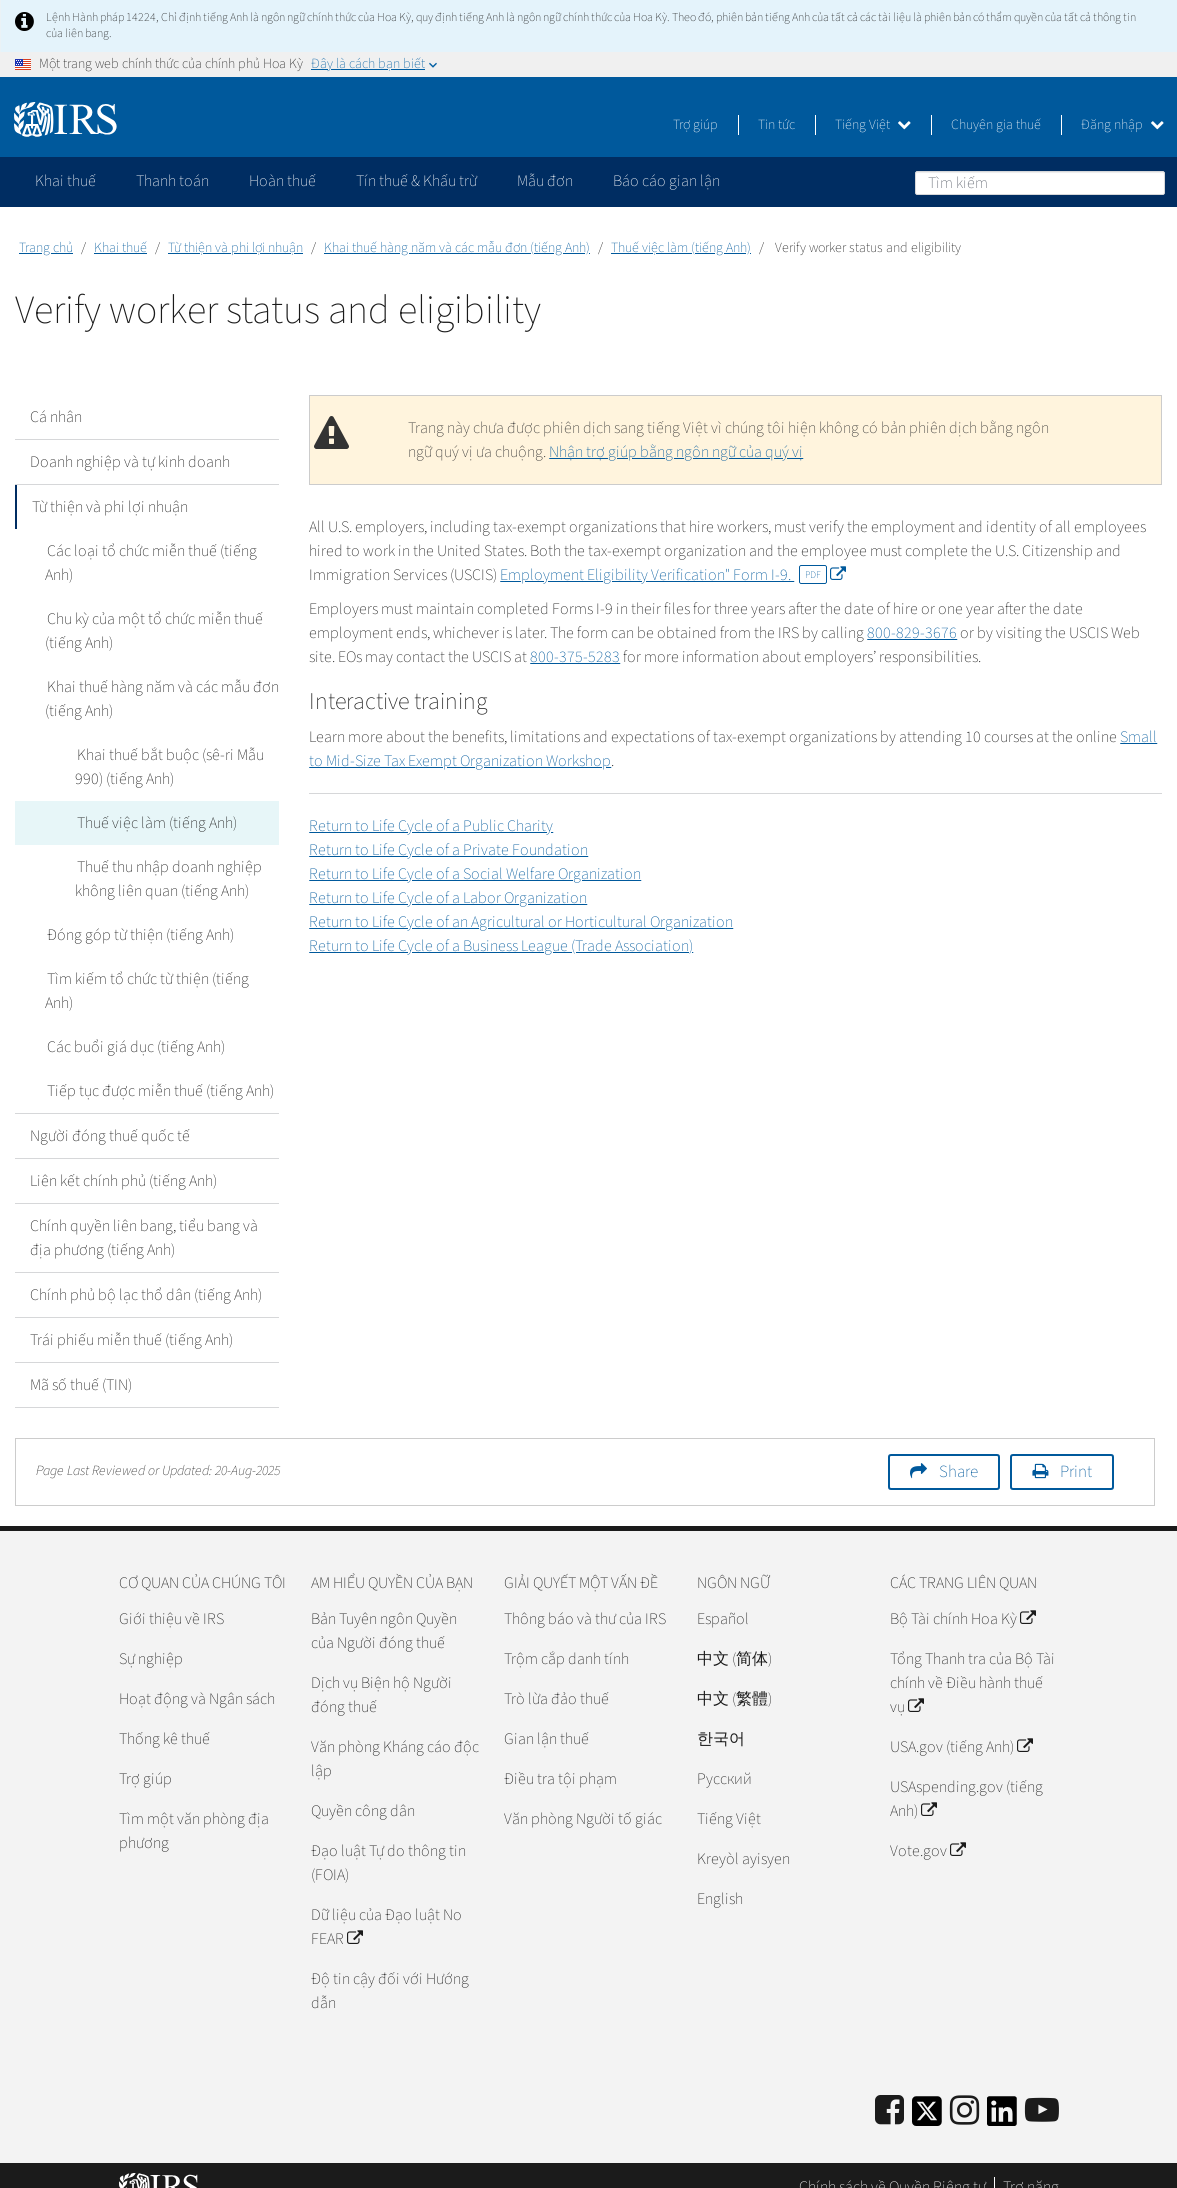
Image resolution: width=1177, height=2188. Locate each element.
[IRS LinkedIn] (1002, 2093)
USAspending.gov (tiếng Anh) (966, 1775)
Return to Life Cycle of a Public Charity (431, 826)
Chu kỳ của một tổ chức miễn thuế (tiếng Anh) (153, 631)
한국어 (721, 1715)
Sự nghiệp (151, 1635)
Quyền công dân (363, 1787)
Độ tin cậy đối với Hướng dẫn (390, 1967)
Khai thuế (120, 248)
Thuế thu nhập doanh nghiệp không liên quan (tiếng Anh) (167, 879)
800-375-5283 (575, 657)
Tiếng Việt (873, 125)
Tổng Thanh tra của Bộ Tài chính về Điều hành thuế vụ (972, 1659)
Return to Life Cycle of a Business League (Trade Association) (501, 946)
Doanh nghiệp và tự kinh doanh (130, 462)
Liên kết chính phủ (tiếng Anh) (123, 1157)
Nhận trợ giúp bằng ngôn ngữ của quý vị (676, 452)
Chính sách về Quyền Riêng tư (892, 2163)
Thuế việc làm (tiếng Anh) (681, 248)
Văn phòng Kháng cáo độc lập (395, 1735)
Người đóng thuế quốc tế (110, 1112)
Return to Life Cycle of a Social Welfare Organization (475, 874)
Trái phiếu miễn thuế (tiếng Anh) (131, 1316)
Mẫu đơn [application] (545, 181)
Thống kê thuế (164, 1715)
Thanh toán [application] (172, 181)
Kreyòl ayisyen (743, 1835)
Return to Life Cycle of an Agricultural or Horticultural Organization (521, 922)
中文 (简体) (734, 1635)
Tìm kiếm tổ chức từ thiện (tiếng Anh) (161, 979)
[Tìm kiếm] (1040, 183)
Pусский (724, 1755)
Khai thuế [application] (65, 181)
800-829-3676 (912, 633)
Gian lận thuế (546, 1715)
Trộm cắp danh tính (566, 1635)
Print (1076, 1448)
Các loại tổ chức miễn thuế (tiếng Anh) (150, 563)
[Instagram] (964, 2087)
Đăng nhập (1122, 125)
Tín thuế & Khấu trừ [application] (416, 181)
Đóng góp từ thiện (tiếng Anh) (138, 935)
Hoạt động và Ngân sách (197, 1675)
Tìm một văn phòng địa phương (194, 1807)
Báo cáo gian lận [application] (666, 181)
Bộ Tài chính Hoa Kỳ (962, 1595)
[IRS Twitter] (927, 2093)
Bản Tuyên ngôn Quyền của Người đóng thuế (384, 1607)
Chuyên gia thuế (996, 125)
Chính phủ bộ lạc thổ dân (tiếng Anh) (146, 1271)
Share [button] (958, 1448)
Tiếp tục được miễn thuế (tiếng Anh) (158, 1067)
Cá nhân (56, 417)
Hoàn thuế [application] (282, 181)
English (720, 1875)
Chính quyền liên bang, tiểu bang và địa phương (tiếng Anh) (144, 1214)
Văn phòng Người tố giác (583, 1795)
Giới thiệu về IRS (171, 1595)
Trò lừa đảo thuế (556, 1675)
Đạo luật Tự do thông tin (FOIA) (388, 1839)
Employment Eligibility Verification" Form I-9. (672, 575)
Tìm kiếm (1149, 182)
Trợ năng (1031, 2163)
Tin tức (776, 125)
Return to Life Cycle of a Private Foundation (448, 850)
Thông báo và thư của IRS (585, 1595)
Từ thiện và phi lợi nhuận (235, 248)
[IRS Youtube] (1042, 2087)
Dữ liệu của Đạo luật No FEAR (386, 1903)
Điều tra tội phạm (560, 1755)
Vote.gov (927, 1827)
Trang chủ (46, 248)
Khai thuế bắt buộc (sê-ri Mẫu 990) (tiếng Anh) (168, 767)
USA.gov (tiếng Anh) (961, 1723)
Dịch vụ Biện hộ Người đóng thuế (381, 1671)
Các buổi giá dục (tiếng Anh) (134, 1023)
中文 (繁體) (734, 1675)
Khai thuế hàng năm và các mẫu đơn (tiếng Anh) (457, 248)
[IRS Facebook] (889, 2087)
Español (723, 1595)
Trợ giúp (695, 125)
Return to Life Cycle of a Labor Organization (448, 898)
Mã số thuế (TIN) (81, 1361)
